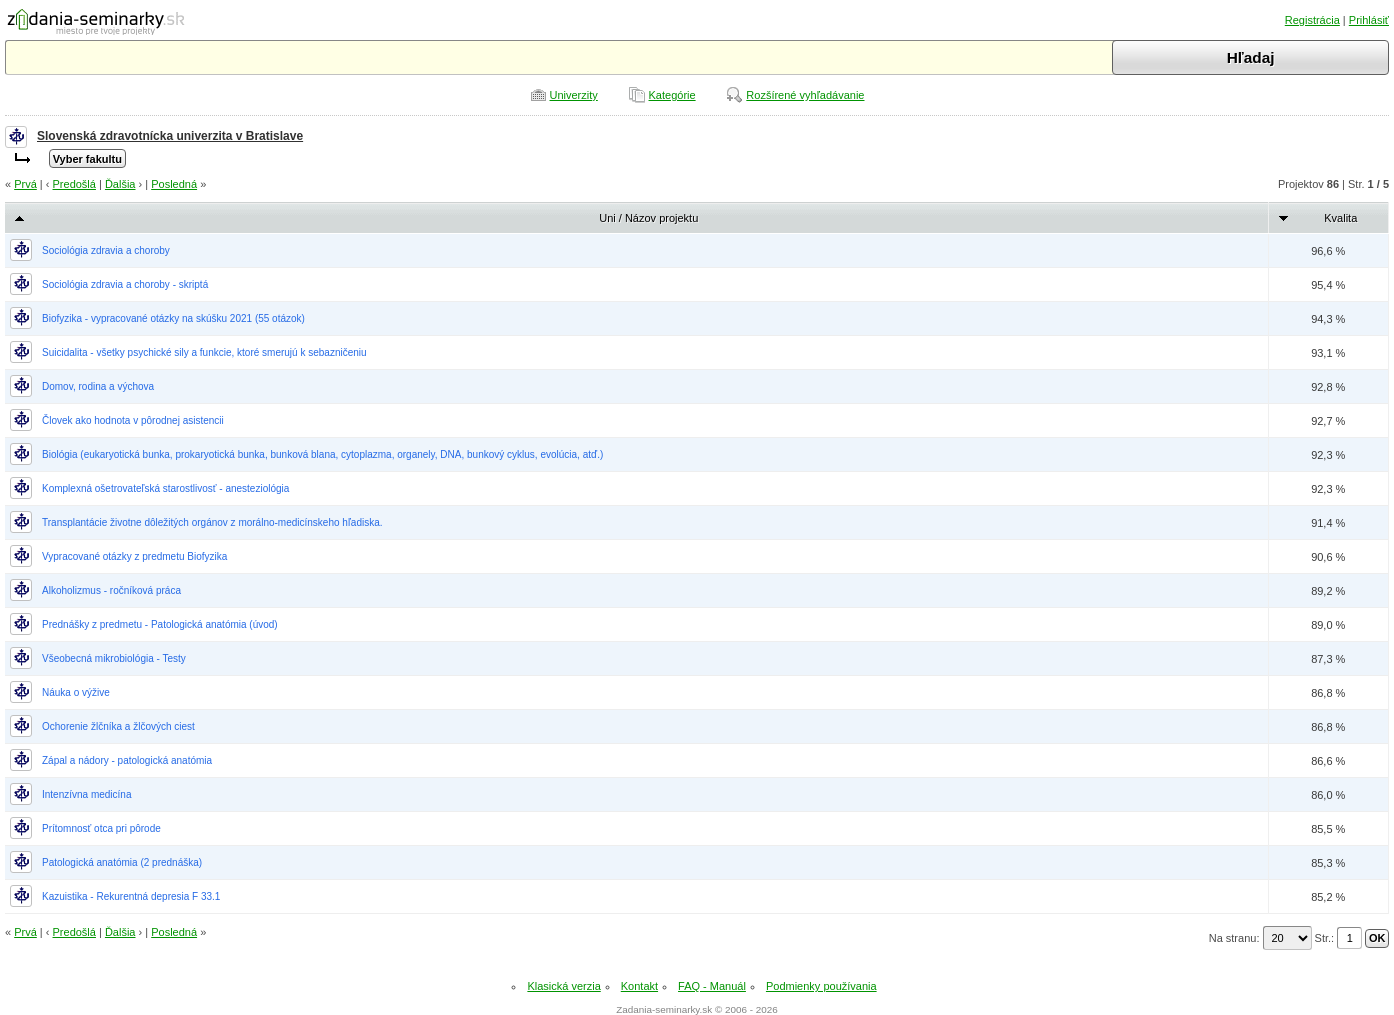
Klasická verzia (563, 986)
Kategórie (672, 95)
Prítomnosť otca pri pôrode (101, 828)
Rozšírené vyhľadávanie (805, 95)
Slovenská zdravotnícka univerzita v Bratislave (170, 136)
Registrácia (1312, 20)
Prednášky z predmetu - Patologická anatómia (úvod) (160, 624)
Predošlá (74, 184)
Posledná (174, 184)
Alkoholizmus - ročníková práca (111, 590)
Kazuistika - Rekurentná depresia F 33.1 (131, 896)
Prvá (25, 184)
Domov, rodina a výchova (98, 386)
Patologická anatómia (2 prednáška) (122, 862)
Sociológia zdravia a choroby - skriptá (125, 284)
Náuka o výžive (76, 692)
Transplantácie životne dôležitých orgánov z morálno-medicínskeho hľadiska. (212, 522)
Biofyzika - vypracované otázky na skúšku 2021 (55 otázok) (173, 318)
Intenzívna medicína (87, 794)
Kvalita (1340, 218)
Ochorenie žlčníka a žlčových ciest (118, 726)
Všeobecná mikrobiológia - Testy (114, 658)
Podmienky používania (821, 986)
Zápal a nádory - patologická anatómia (127, 760)
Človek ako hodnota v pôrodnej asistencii (133, 420)
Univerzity (574, 95)
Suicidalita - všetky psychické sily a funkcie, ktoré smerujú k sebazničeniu (204, 352)
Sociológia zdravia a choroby (106, 250)
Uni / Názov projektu (648, 218)
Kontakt (639, 986)
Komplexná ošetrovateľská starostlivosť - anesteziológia (165, 488)
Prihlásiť (1369, 20)
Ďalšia (120, 184)
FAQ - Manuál (712, 986)
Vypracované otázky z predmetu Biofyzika (134, 556)
